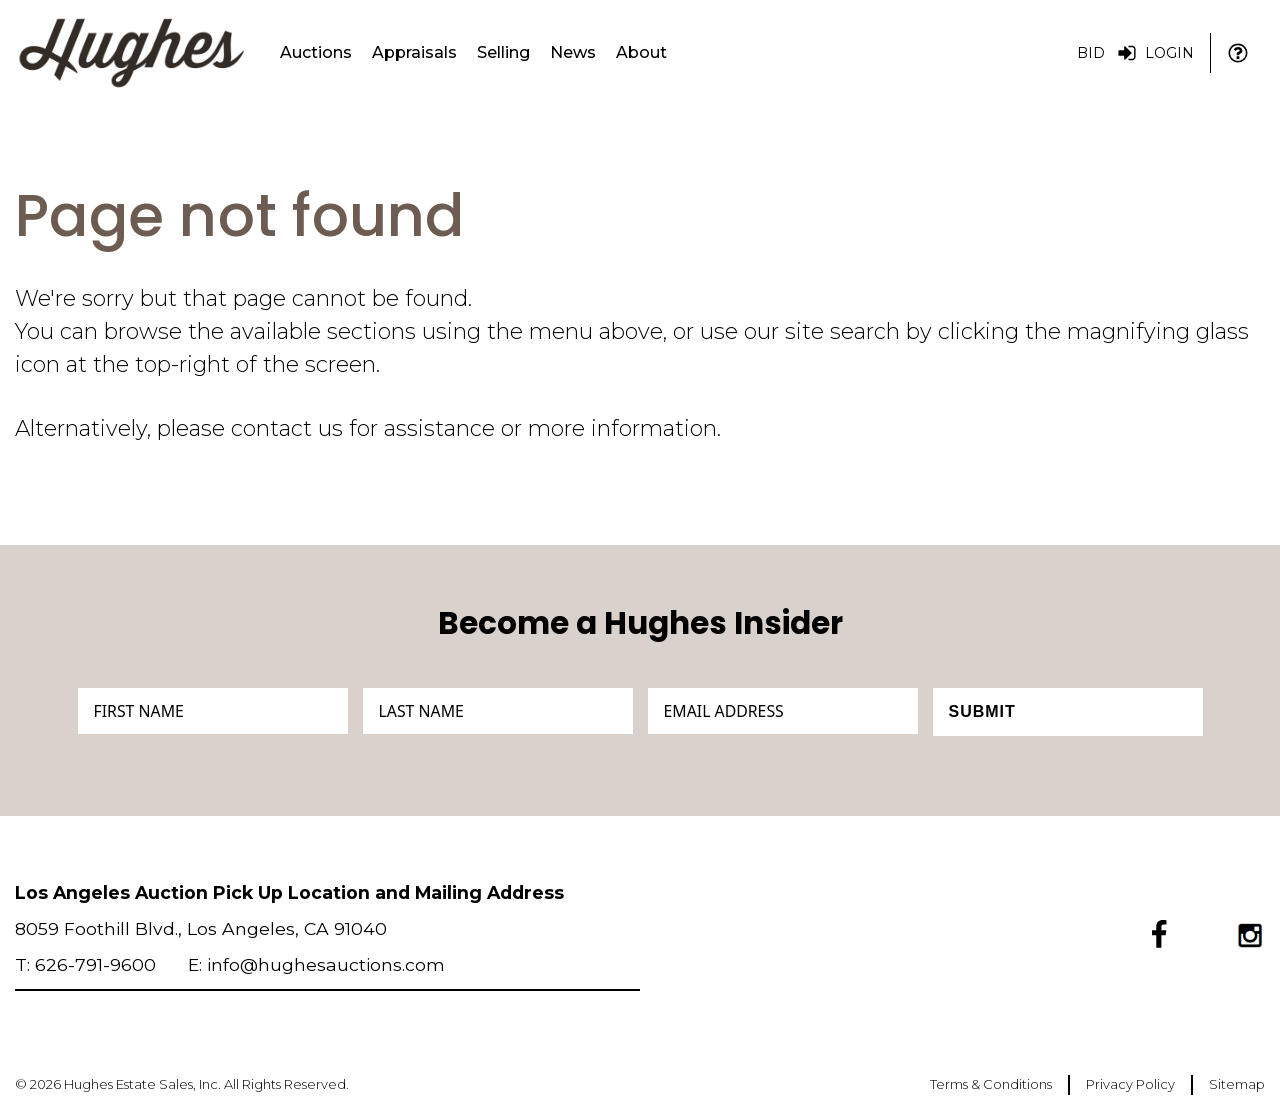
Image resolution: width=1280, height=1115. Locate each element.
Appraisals (414, 52)
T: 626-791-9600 (85, 964)
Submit (982, 711)
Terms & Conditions (991, 1084)
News (573, 52)
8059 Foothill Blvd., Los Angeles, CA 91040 (201, 928)
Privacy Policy (1130, 1084)
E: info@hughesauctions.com (316, 964)
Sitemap (1237, 1084)
